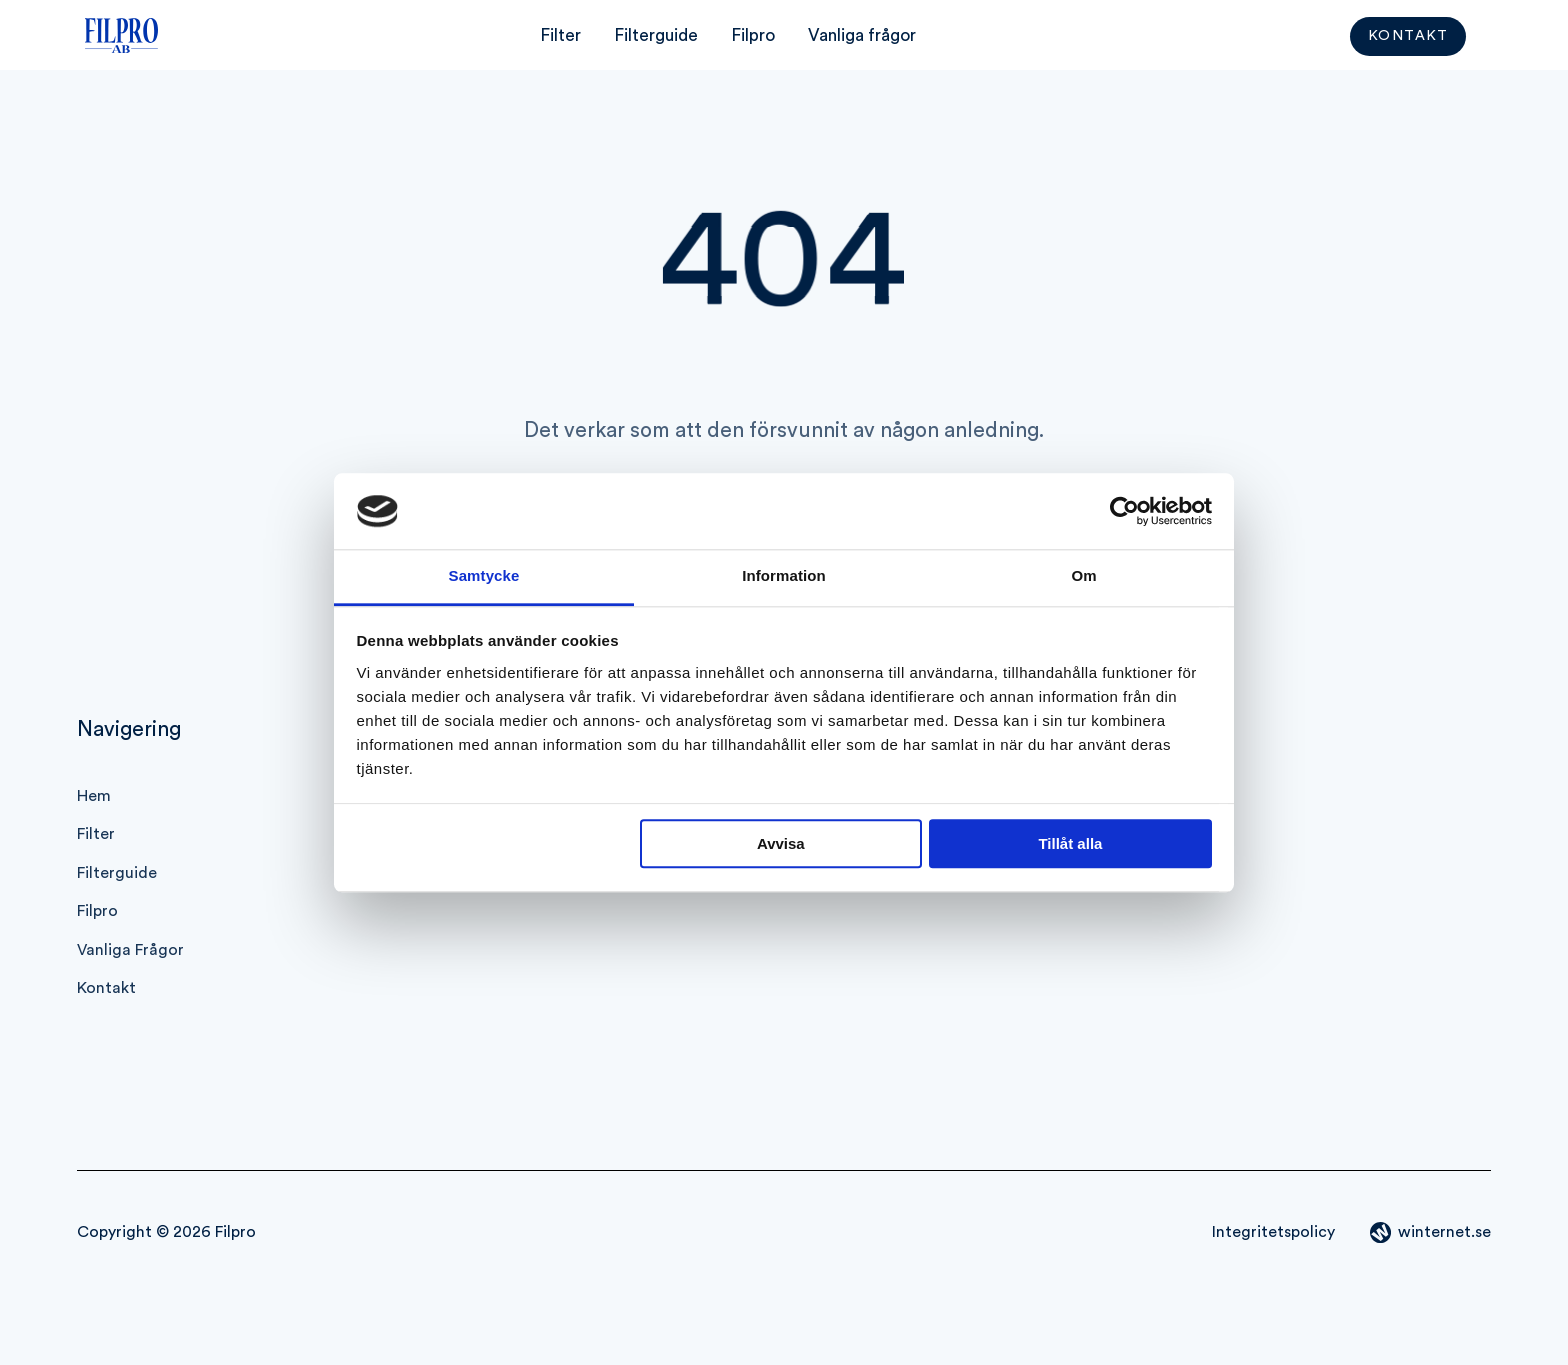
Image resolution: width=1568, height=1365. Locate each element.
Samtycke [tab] (484, 576)
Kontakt (1408, 37)
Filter (560, 35)
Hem (94, 796)
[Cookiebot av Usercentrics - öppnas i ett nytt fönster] (1124, 511)
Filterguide (656, 35)
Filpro (753, 35)
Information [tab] (784, 576)
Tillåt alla (1070, 844)
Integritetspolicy (1273, 1232)
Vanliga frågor (862, 35)
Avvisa (781, 844)
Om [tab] (1083, 576)
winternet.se (1444, 1232)
